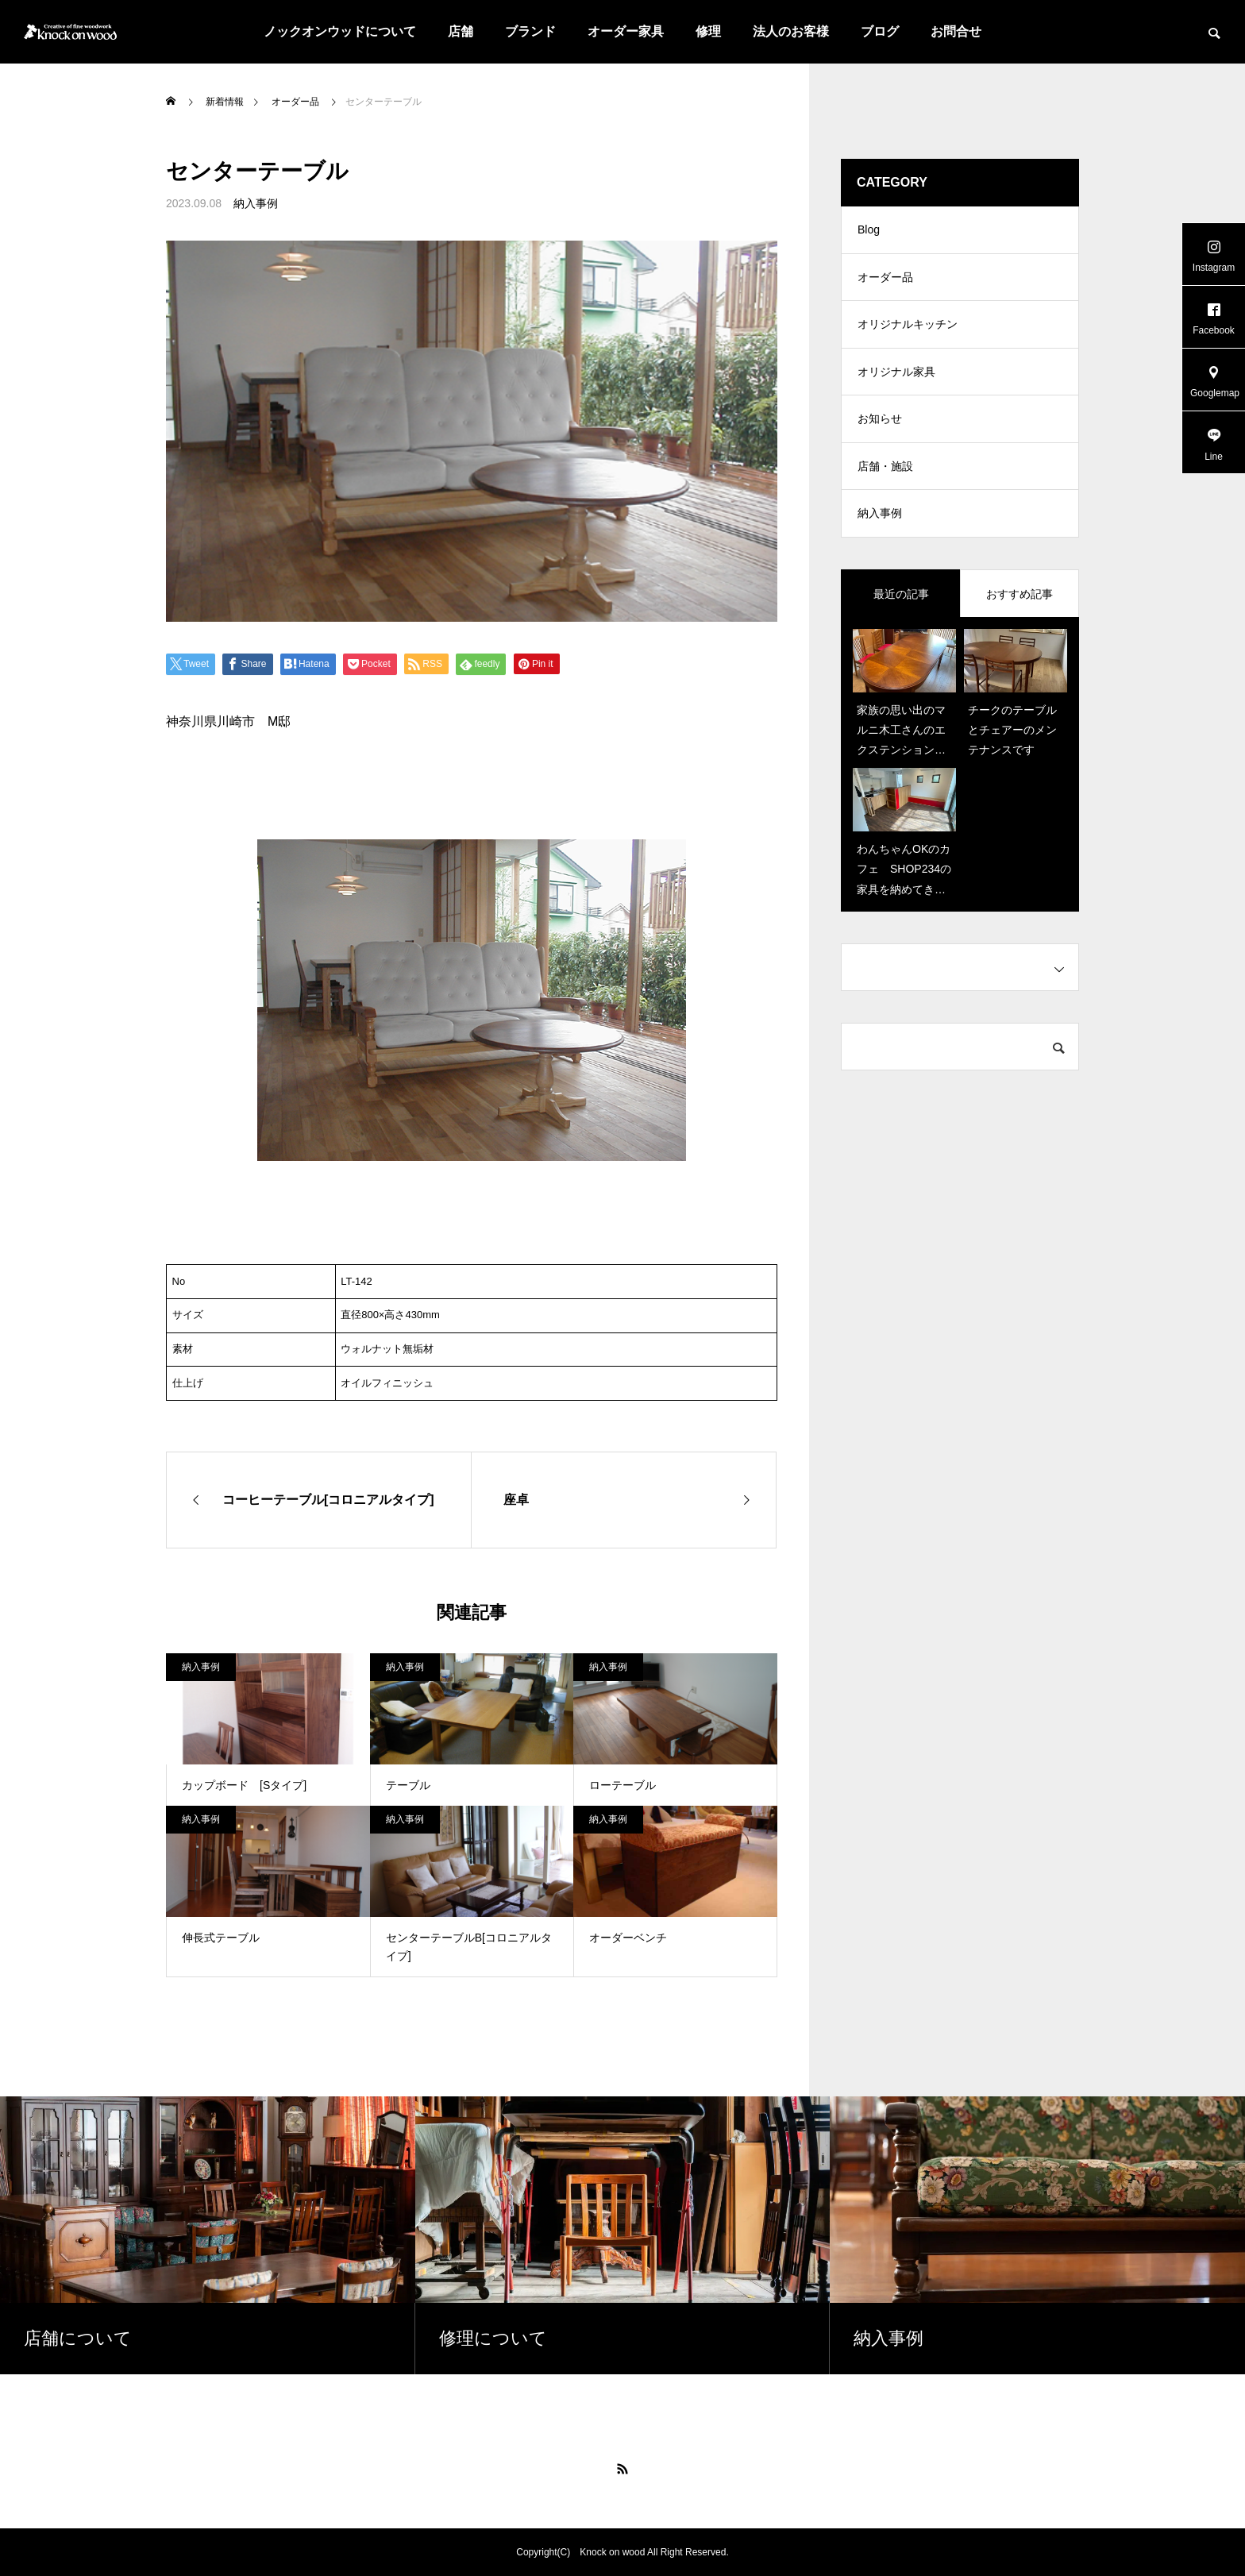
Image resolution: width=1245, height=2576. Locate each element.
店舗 (460, 31)
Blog (869, 230)
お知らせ (880, 421)
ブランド (530, 31)
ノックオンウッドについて (340, 31)
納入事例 (255, 203)
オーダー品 (885, 278)
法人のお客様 (791, 31)
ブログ (880, 31)
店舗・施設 (885, 468)
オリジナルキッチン (908, 325)
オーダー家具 (626, 31)
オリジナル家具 (896, 373)
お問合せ (956, 31)
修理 (708, 31)
